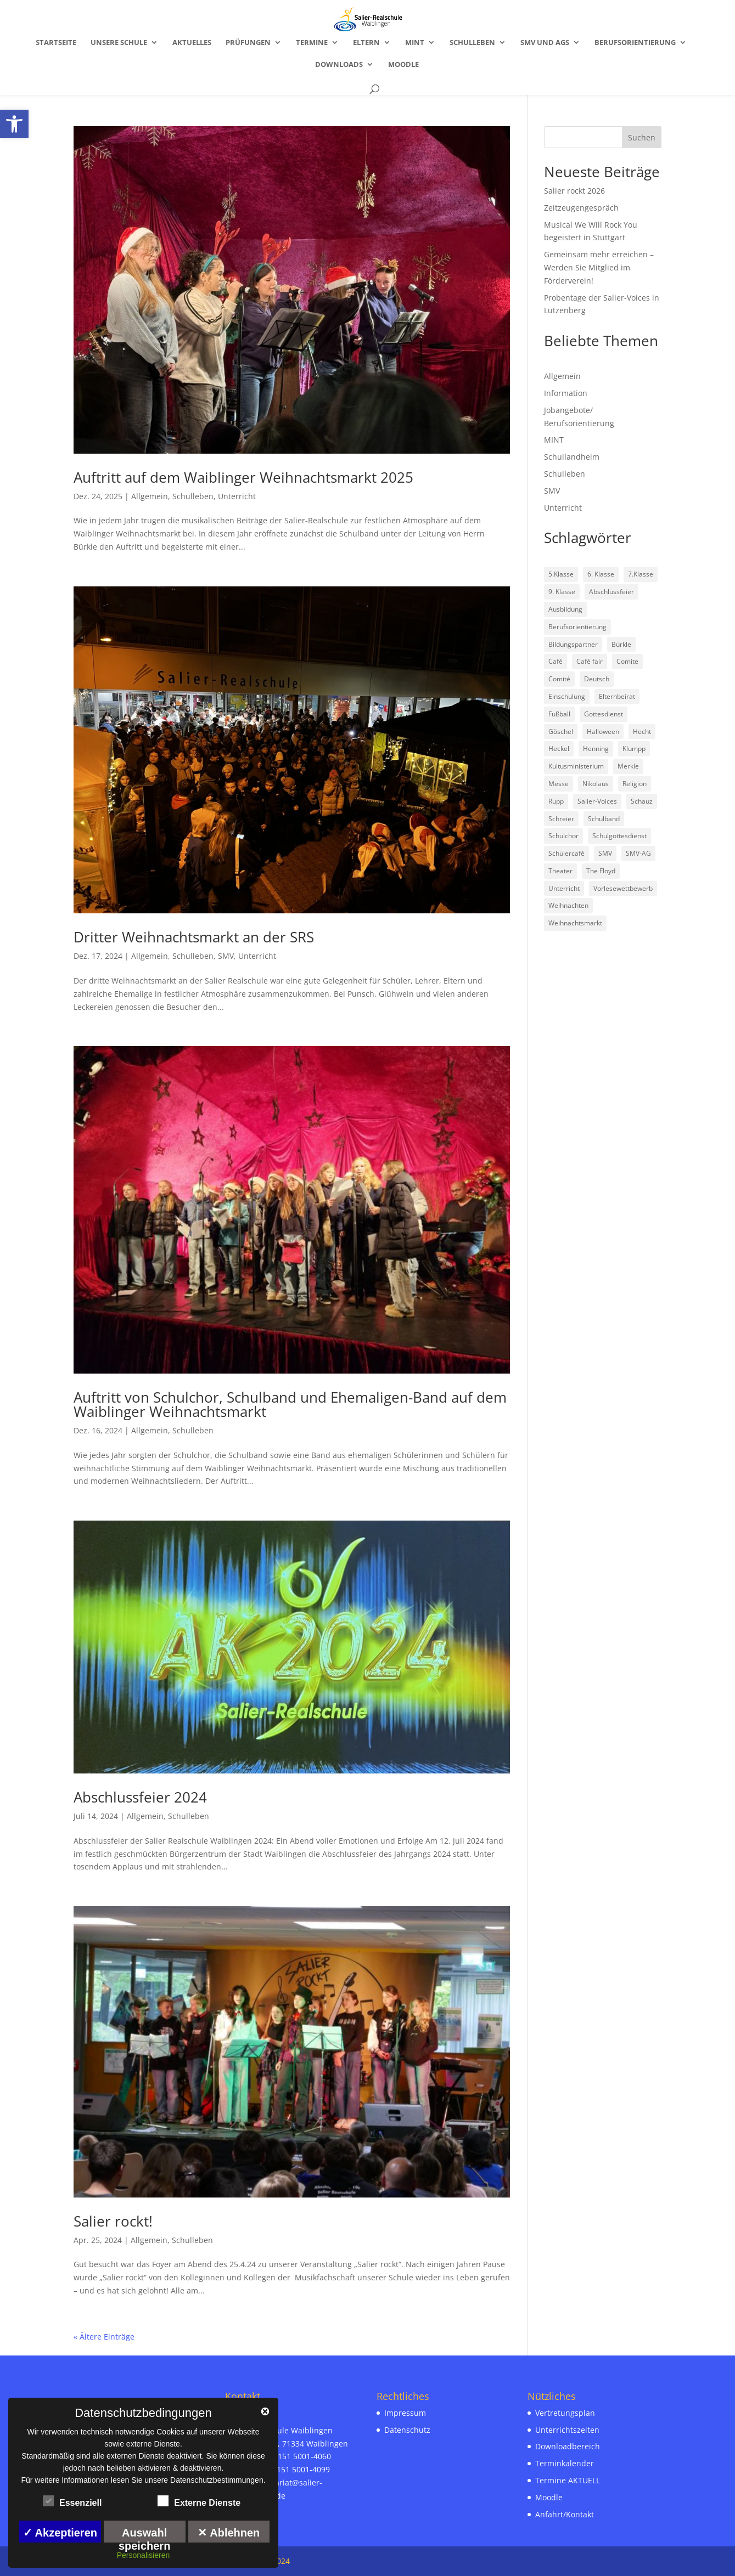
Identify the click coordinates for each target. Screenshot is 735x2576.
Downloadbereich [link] (567, 2446)
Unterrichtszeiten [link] (567, 2430)
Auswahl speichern (144, 2535)
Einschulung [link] (566, 696)
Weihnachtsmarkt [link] (575, 923)
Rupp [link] (556, 801)
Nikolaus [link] (595, 783)
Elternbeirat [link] (617, 696)
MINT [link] (414, 42)
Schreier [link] (561, 818)
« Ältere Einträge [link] (104, 2336)
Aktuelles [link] (191, 42)
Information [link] (565, 393)
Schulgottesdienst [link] (619, 835)
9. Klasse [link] (561, 591)
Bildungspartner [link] (573, 644)
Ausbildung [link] (565, 609)
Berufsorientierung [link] (635, 42)
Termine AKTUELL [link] (567, 2480)
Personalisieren (143, 2555)
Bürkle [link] (621, 644)
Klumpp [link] (634, 748)
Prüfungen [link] (248, 42)
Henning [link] (596, 748)
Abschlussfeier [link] (611, 591)
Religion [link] (634, 783)
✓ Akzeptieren (60, 2533)
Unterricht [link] (237, 496)
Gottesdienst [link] (603, 714)
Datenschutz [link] (407, 2430)
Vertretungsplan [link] (565, 2413)
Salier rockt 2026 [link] (574, 190)
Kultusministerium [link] (576, 766)
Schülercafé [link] (566, 853)
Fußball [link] (559, 714)
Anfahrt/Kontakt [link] (564, 2514)
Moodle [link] (403, 64)
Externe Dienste (199, 2501)
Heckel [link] (558, 748)
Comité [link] (559, 678)
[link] (14, 124)
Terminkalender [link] (564, 2463)
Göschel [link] (560, 731)
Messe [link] (558, 783)
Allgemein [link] (149, 496)
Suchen (641, 137)
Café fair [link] (589, 661)
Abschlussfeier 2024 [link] (140, 1797)
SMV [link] (226, 956)
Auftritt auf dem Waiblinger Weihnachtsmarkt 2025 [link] (243, 477)
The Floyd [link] (600, 870)
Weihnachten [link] (568, 905)
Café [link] (555, 661)
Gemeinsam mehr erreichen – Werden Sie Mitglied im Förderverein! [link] (599, 267)
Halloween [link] (603, 731)
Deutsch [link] (596, 678)
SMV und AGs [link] (544, 42)
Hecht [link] (642, 731)
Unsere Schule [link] (119, 42)
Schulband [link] (604, 818)
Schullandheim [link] (571, 456)
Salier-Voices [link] (597, 801)
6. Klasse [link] (600, 574)
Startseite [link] (56, 42)
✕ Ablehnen (229, 2533)
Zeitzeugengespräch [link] (581, 207)
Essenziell (72, 2501)
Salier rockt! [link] (113, 2221)
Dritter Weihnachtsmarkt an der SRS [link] (194, 937)
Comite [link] (627, 661)
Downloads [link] (339, 64)
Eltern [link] (366, 42)
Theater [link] (560, 870)
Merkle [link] (628, 766)
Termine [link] (312, 42)
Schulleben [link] (472, 42)
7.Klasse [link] (640, 574)
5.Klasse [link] (561, 574)
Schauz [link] (642, 801)
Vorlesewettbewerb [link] (623, 888)
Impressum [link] (405, 2413)
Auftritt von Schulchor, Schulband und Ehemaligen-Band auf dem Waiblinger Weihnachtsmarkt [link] (290, 1404)
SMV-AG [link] (638, 853)
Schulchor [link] (563, 835)
